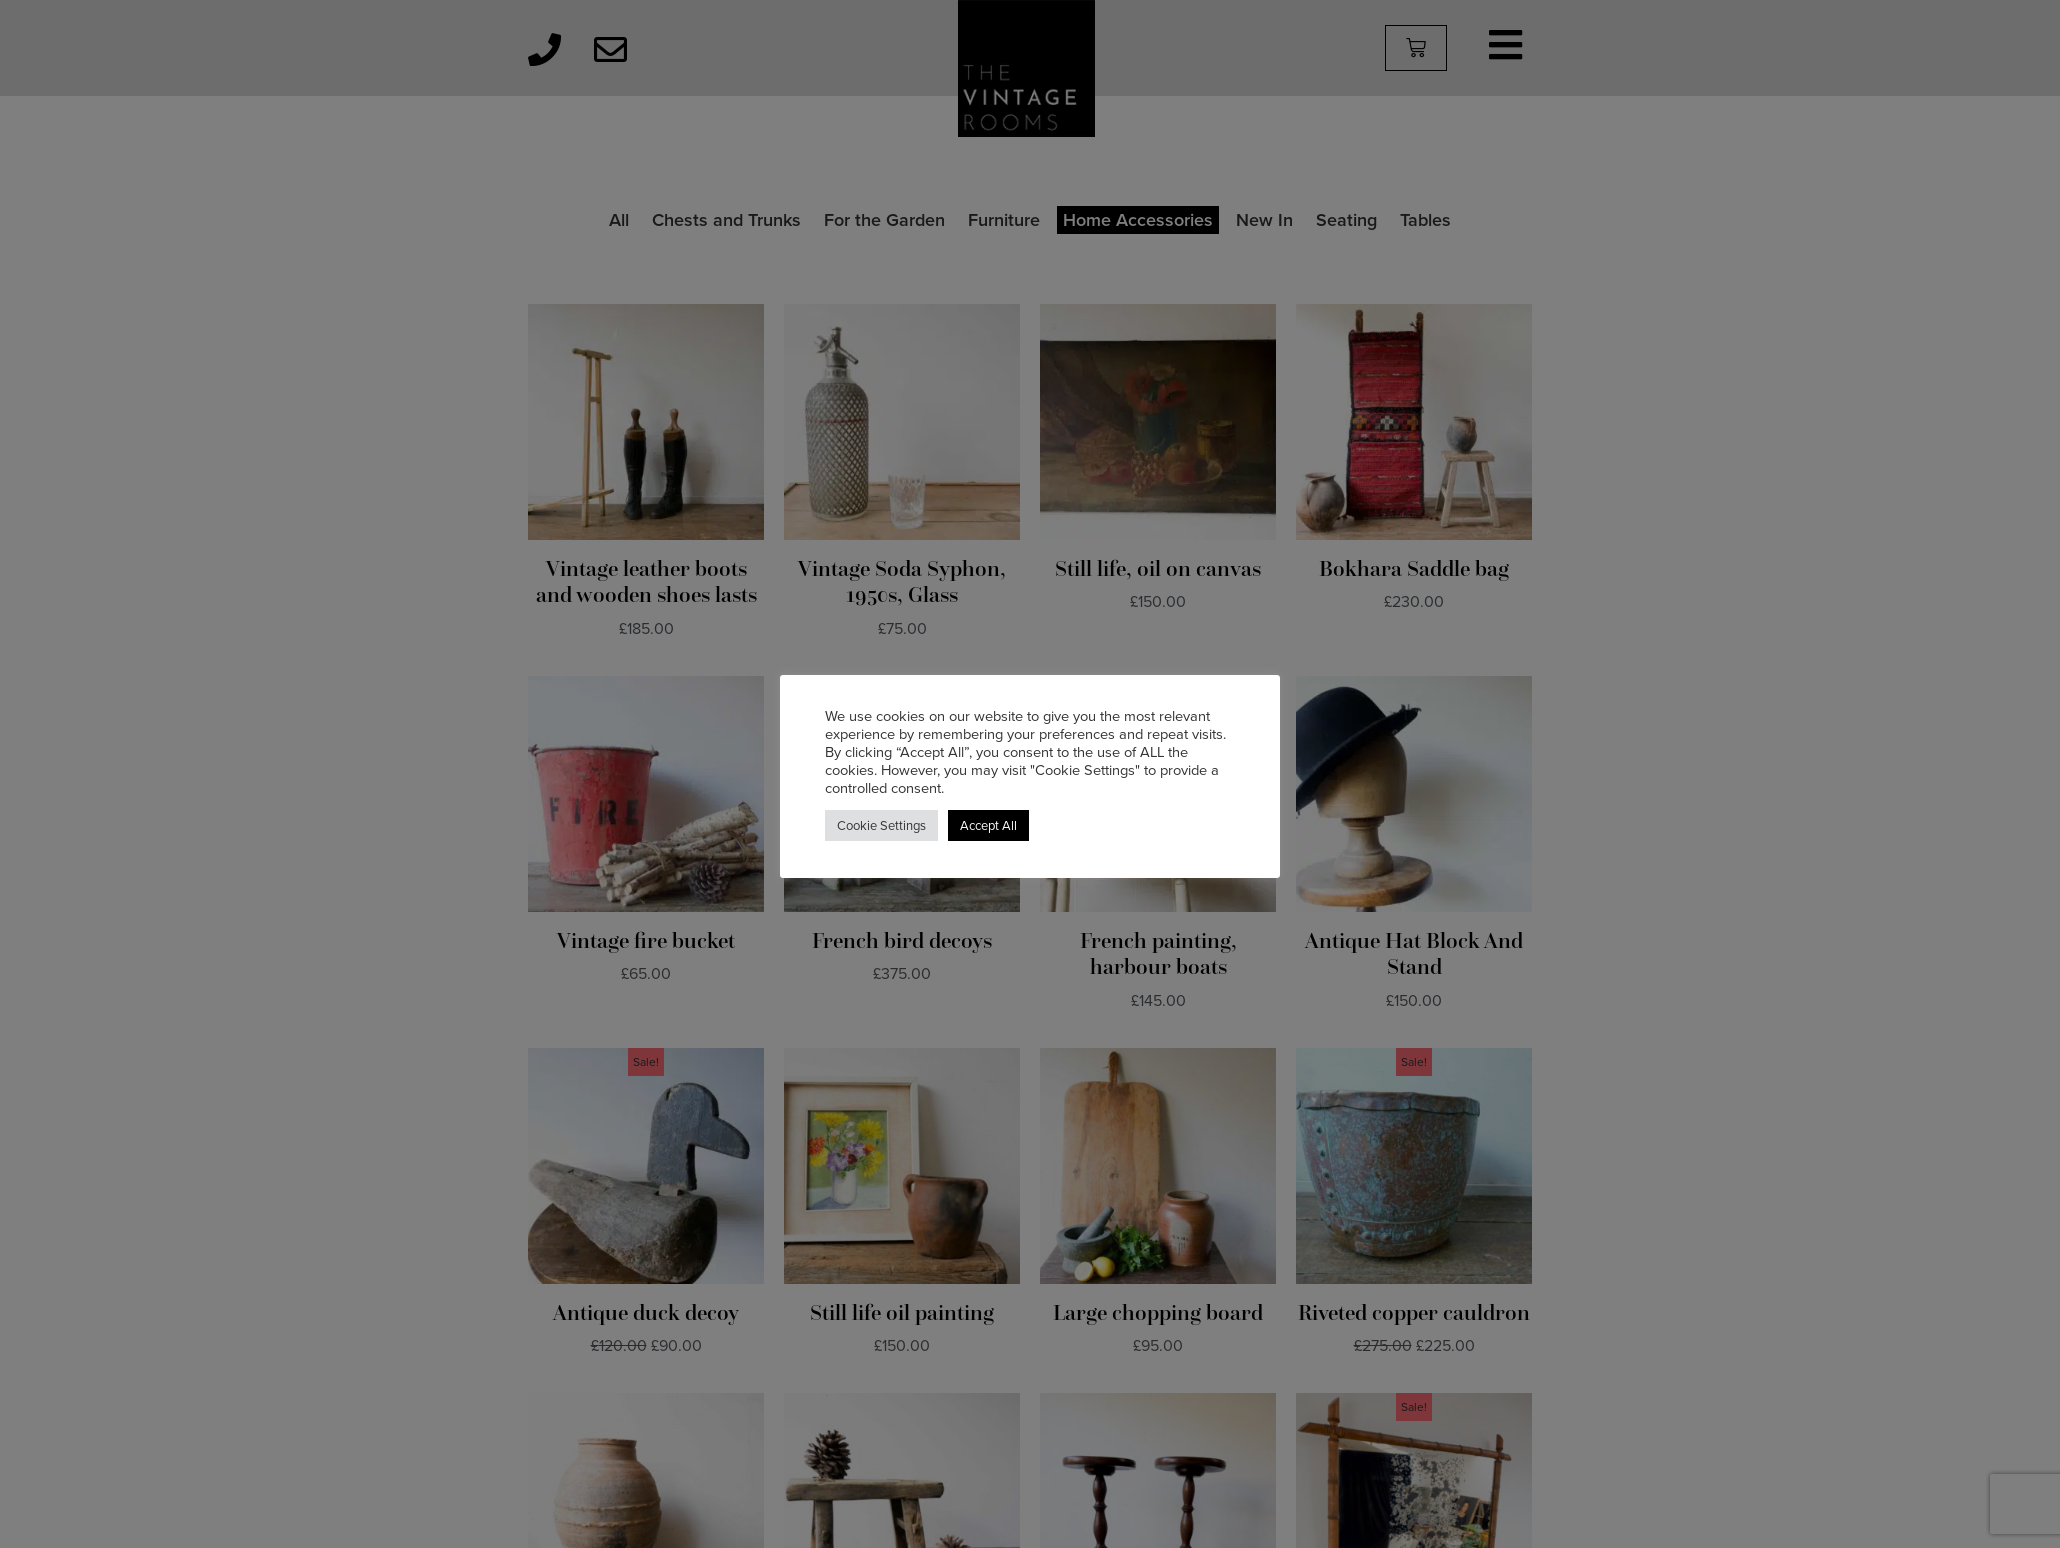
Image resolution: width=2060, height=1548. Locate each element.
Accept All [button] (988, 825)
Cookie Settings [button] (881, 825)
